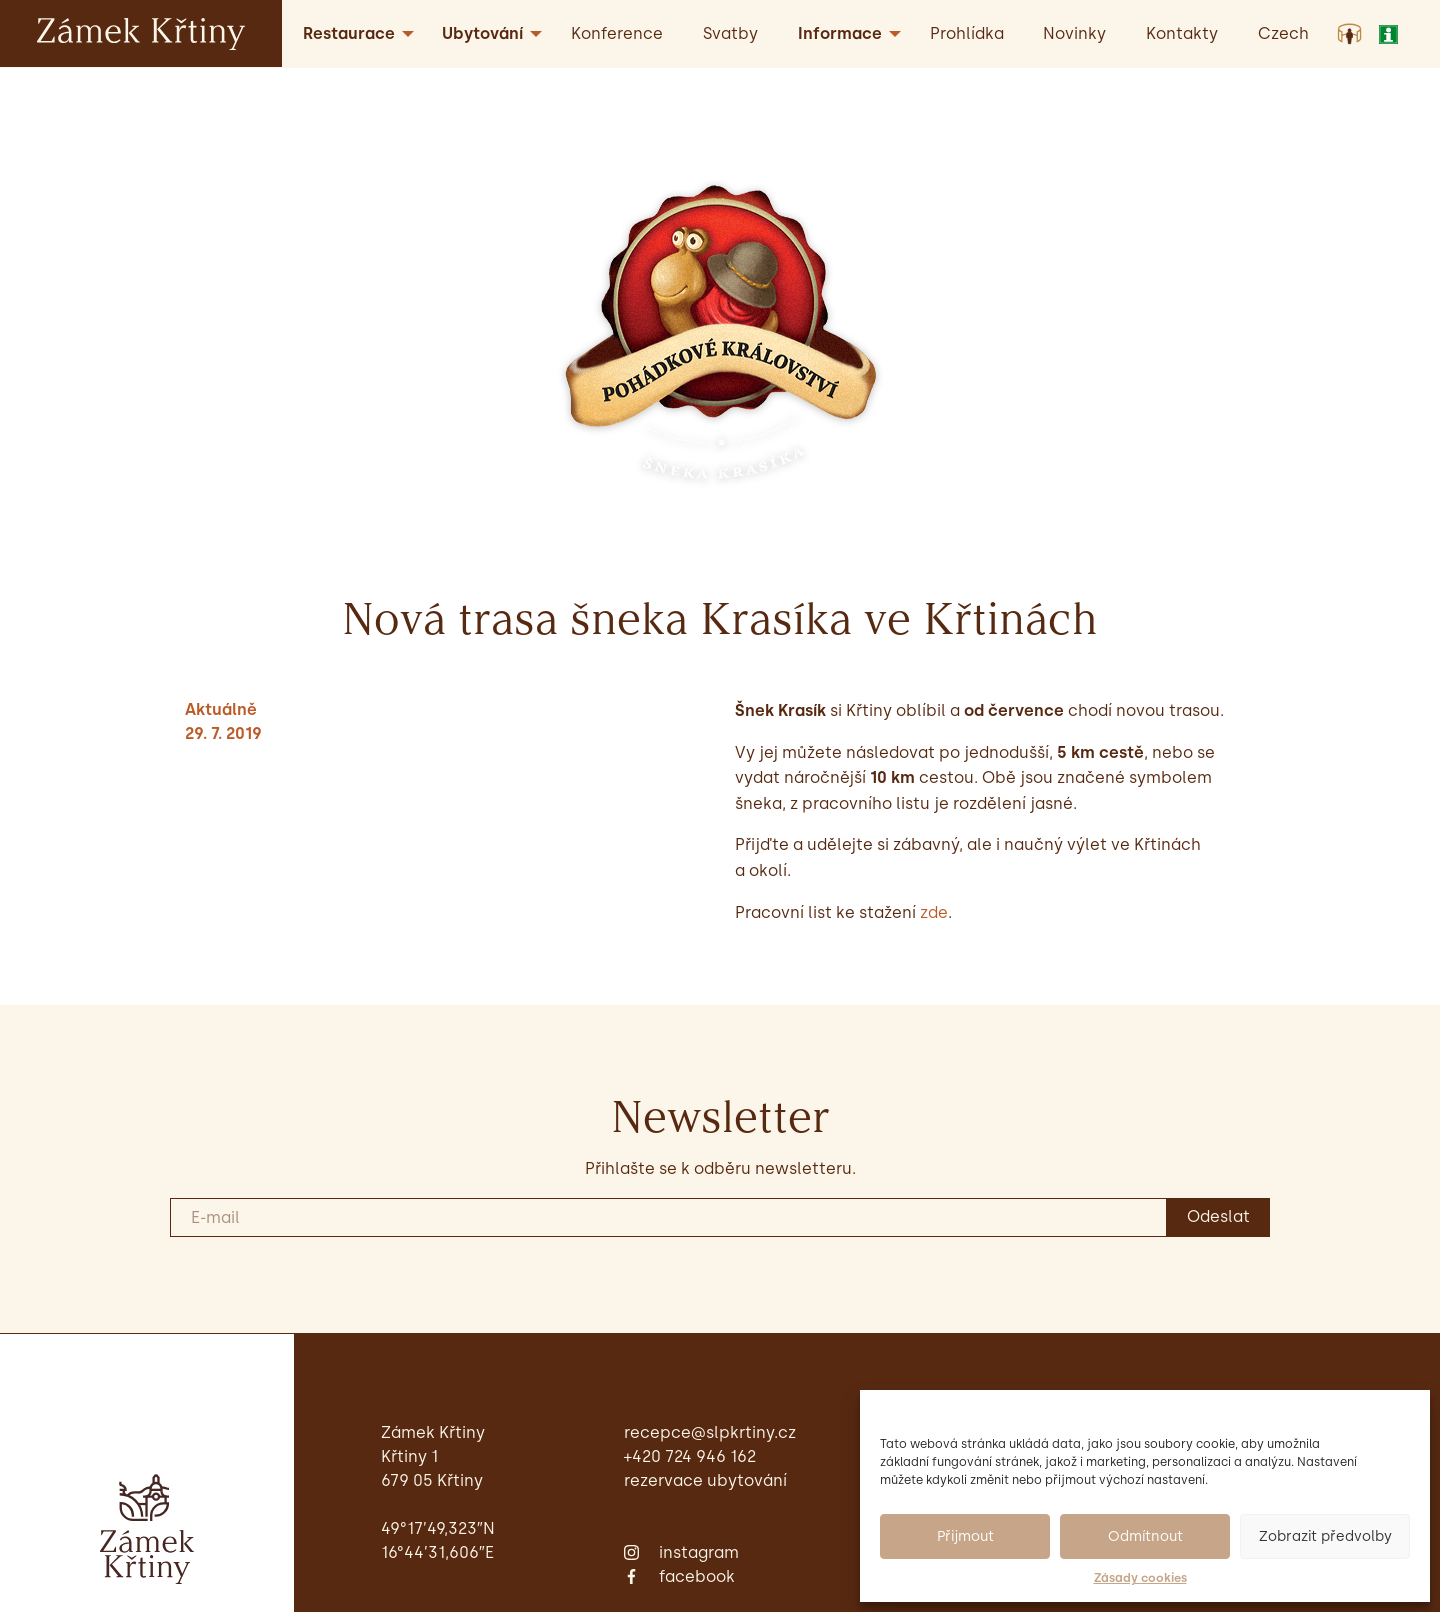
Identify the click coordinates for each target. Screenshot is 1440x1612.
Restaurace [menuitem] (349, 33)
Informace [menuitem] (840, 33)
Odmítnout (1145, 1536)
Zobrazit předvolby (1325, 1536)
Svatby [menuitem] (730, 33)
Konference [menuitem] (617, 33)
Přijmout (965, 1536)
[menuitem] (1283, 33)
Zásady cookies (1140, 1578)
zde (934, 912)
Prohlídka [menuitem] (967, 33)
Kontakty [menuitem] (1182, 33)
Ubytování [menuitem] (482, 33)
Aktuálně (221, 709)
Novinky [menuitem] (1074, 33)
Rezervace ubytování (705, 1480)
